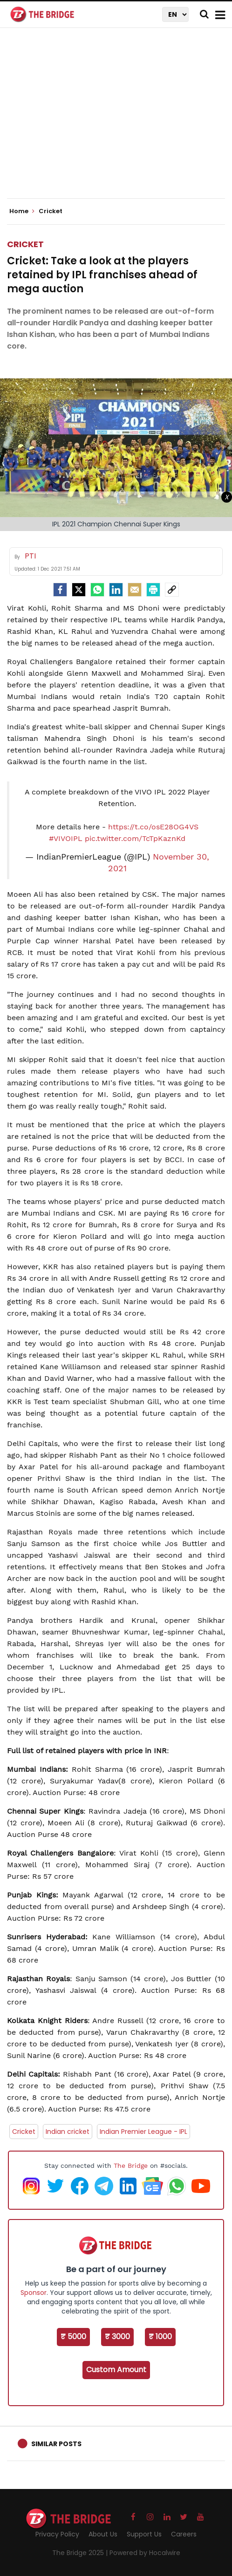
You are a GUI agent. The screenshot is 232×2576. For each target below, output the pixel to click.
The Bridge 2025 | (80, 2552)
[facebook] (60, 590)
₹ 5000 (73, 2336)
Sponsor (33, 2292)
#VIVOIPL (65, 838)
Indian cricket (67, 2131)
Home (21, 211)
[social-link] (172, 590)
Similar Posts (56, 2443)
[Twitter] (79, 590)
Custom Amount (116, 2369)
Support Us (144, 2534)
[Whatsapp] (97, 590)
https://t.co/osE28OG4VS (153, 826)
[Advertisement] (119, 121)
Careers (184, 2534)
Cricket (25, 244)
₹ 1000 (160, 2336)
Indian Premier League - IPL (143, 2131)
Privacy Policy (57, 2534)
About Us (103, 2534)
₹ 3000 (117, 2336)
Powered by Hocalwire (144, 2552)
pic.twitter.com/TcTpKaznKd (135, 838)
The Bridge (131, 2165)
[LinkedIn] (116, 590)
